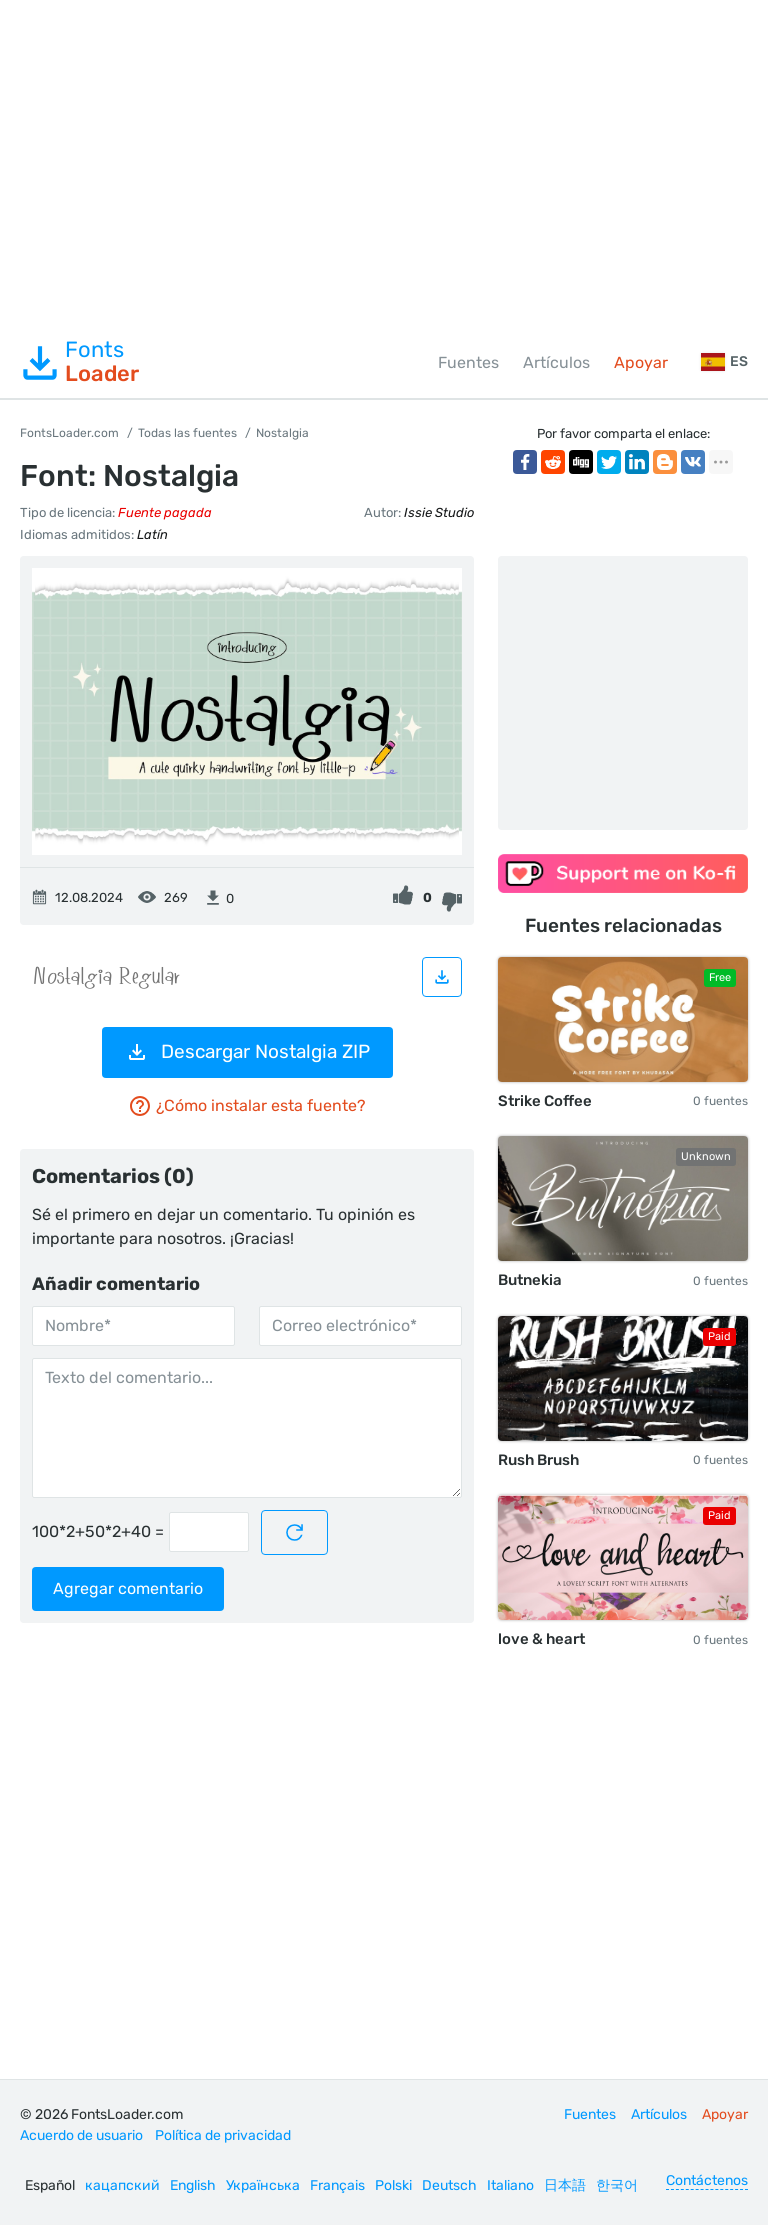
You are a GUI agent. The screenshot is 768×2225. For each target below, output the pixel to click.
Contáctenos (707, 2180)
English (193, 2185)
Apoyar (641, 362)
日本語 (565, 2185)
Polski (393, 2185)
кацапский (122, 2185)
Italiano (510, 2185)
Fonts (79, 362)
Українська (263, 2185)
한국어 (617, 2185)
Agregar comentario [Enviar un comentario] (128, 1588)
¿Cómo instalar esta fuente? (247, 1106)
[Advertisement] (384, 164)
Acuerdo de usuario (81, 2135)
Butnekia (530, 1280)
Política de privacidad (223, 2135)
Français (337, 2185)
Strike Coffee (545, 1101)
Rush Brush (538, 1460)
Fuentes (468, 362)
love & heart (541, 1639)
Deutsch (449, 2185)
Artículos (556, 362)
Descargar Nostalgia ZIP (247, 1052)
